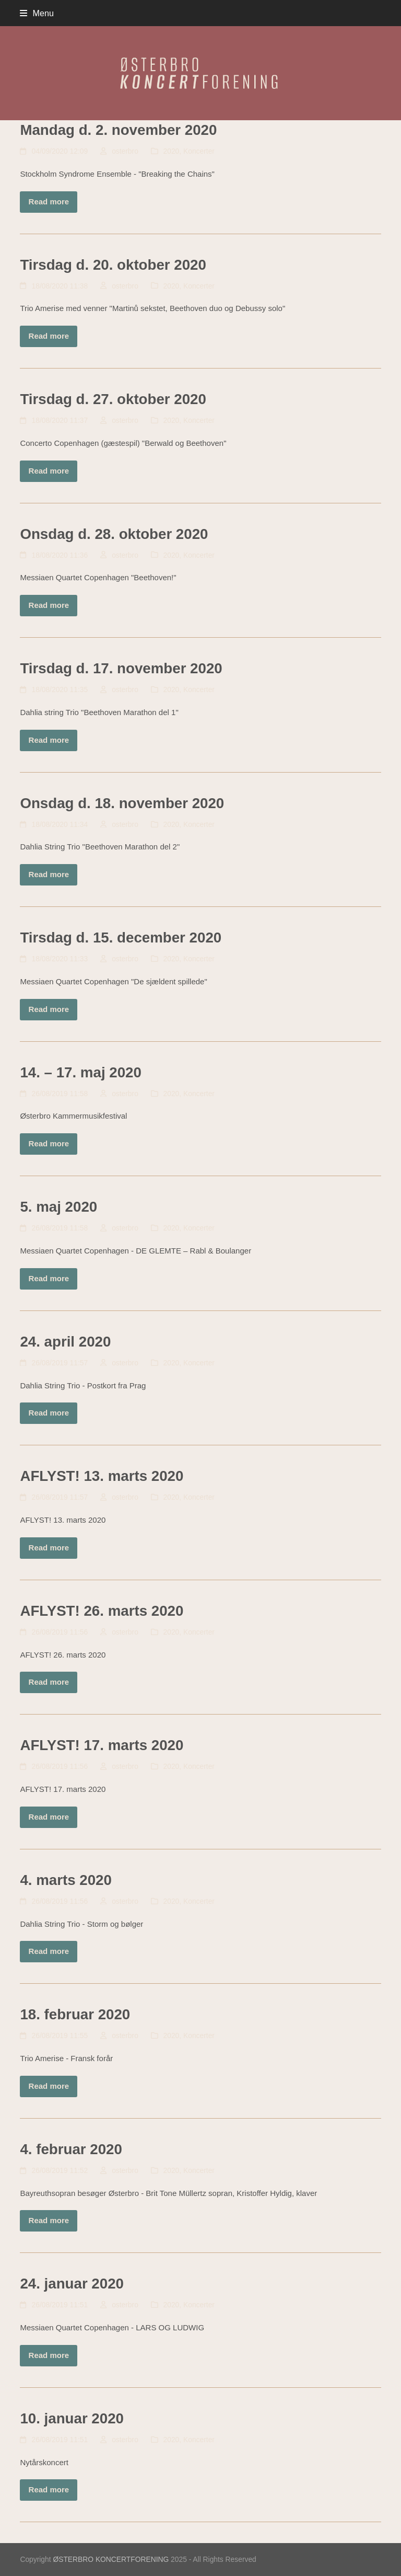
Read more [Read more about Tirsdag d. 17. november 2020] (49, 739)
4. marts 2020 (65, 1880)
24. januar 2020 (72, 2283)
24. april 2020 (65, 1341)
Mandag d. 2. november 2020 (118, 130)
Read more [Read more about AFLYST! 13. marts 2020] (49, 1547)
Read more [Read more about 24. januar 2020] (49, 2355)
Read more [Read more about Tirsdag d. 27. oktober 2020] (49, 470)
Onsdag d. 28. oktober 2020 (114, 534)
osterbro (125, 151)
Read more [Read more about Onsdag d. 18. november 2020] (49, 874)
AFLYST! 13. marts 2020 (101, 1476)
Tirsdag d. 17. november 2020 (121, 668)
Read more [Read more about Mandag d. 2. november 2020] (49, 201)
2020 (171, 151)
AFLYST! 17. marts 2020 (101, 1745)
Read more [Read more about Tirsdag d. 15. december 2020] (49, 1009)
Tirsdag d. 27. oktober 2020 (113, 399)
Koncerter (199, 151)
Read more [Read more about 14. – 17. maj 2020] (49, 1143)
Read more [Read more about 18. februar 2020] (49, 2086)
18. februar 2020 (75, 2014)
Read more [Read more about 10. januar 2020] (49, 2489)
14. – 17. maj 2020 (80, 1072)
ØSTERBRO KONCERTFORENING (111, 2559)
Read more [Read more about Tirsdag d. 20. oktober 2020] (49, 335)
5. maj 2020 (58, 1207)
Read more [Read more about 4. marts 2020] (49, 1951)
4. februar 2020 (71, 2149)
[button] (37, 13)
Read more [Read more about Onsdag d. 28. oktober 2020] (49, 605)
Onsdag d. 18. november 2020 (122, 803)
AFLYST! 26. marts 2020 (101, 1611)
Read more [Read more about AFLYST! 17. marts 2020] (49, 1816)
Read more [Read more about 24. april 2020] (49, 1412)
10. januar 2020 (72, 2418)
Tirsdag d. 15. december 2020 (120, 937)
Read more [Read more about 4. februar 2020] (49, 2220)
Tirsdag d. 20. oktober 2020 (113, 265)
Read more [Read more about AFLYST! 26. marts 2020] (49, 1681)
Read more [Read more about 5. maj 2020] (49, 1278)
